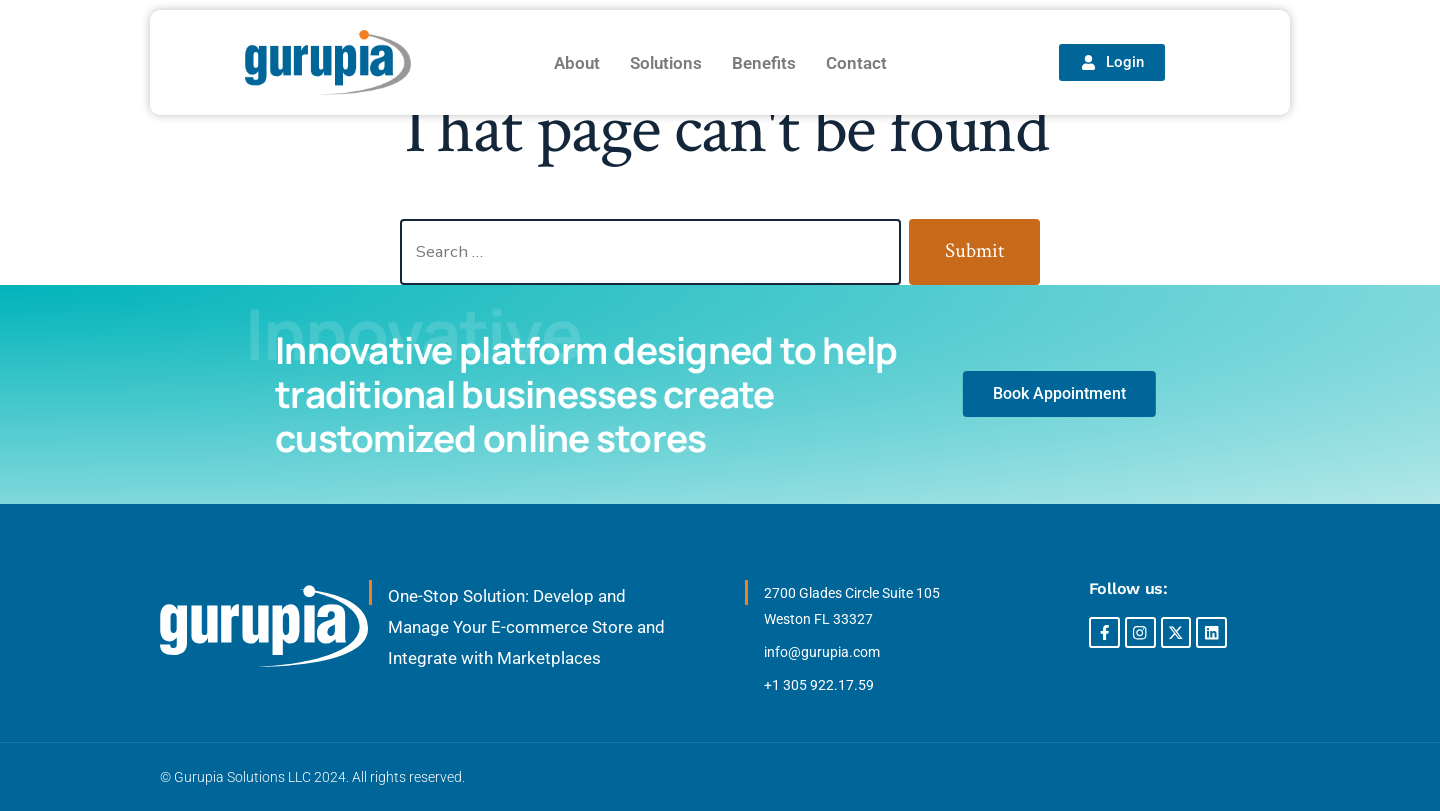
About (577, 63)
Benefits (764, 63)
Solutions (666, 63)
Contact (856, 63)
